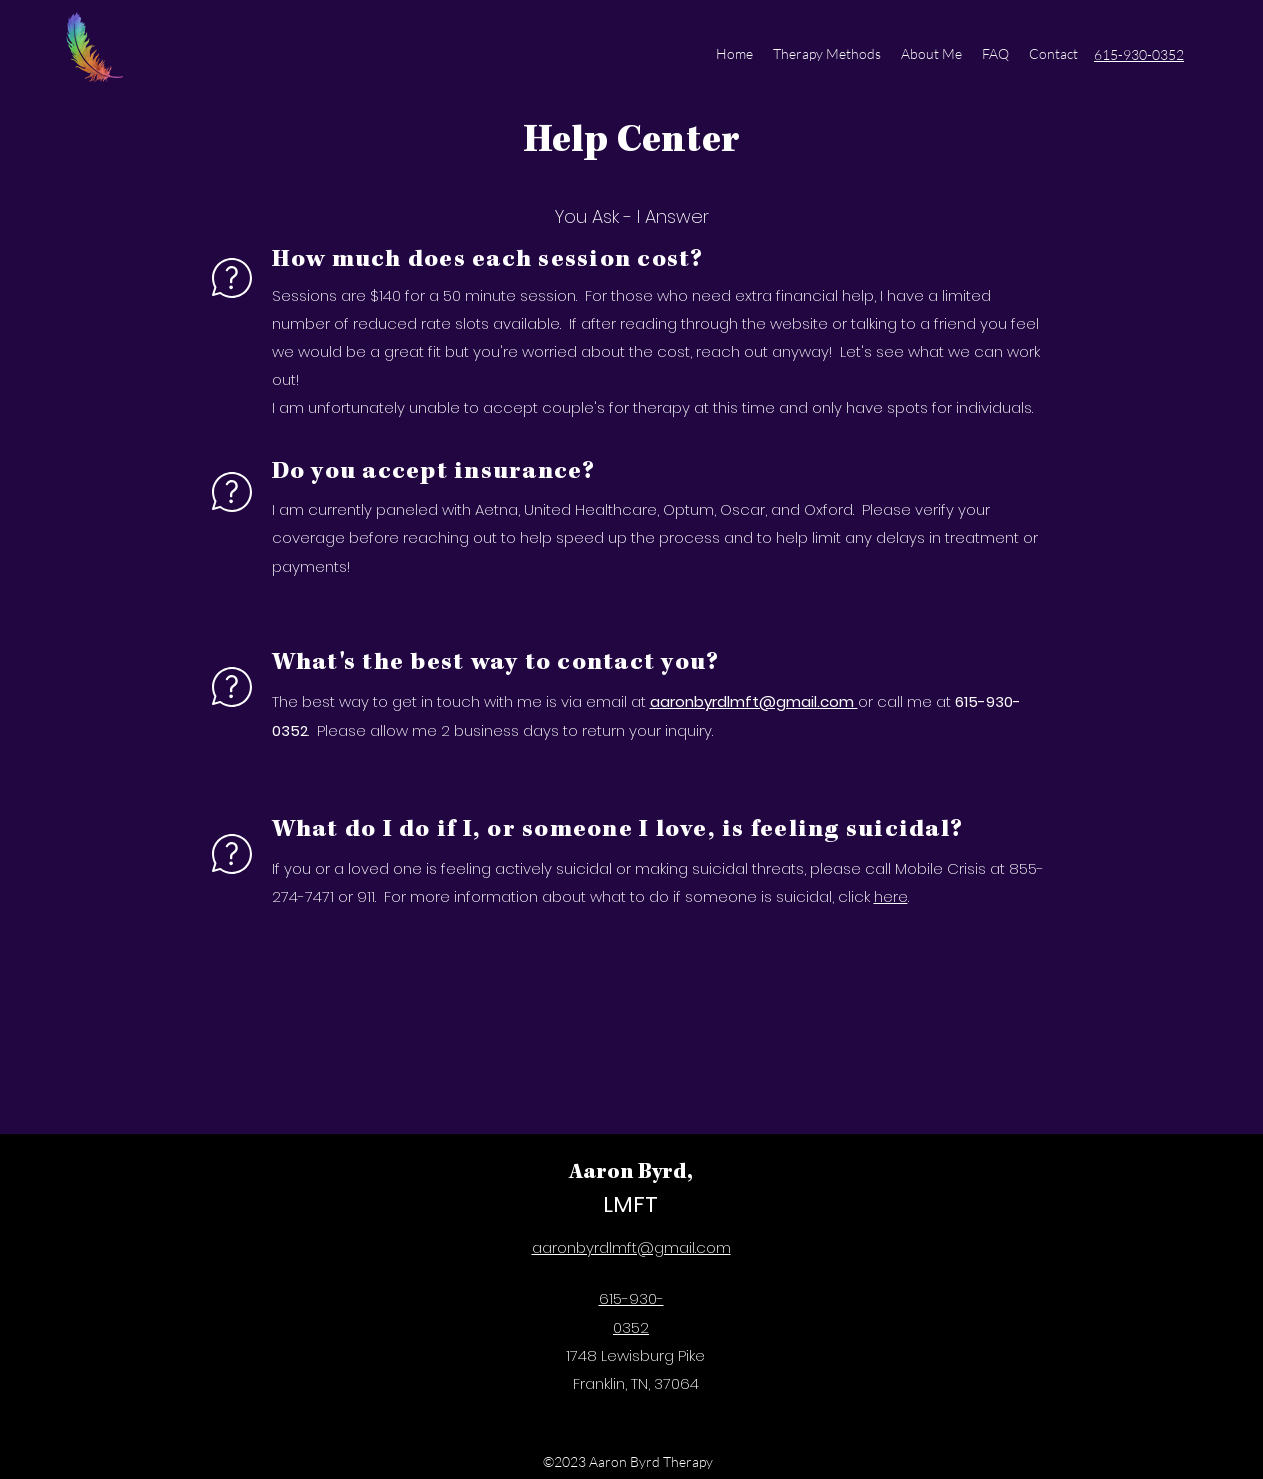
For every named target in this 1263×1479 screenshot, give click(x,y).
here (891, 896)
